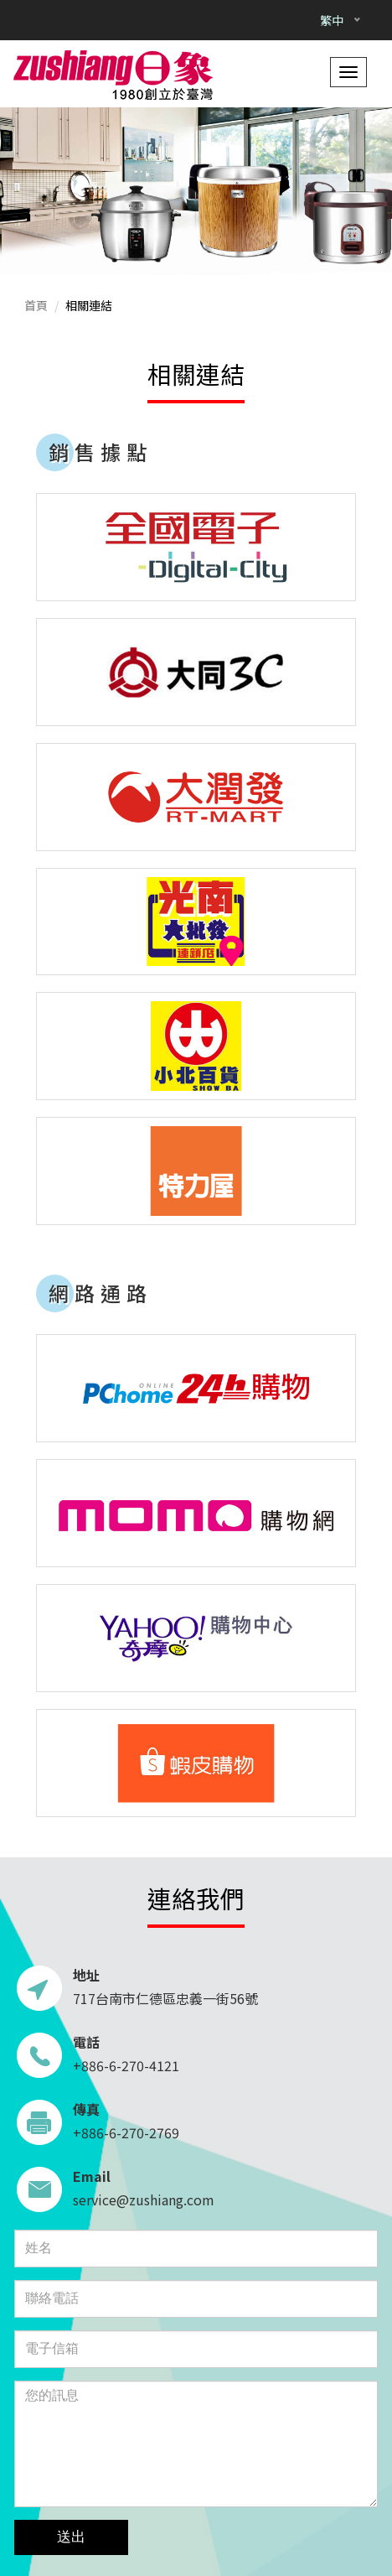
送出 (71, 2537)
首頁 (36, 305)
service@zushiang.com (143, 2199)
